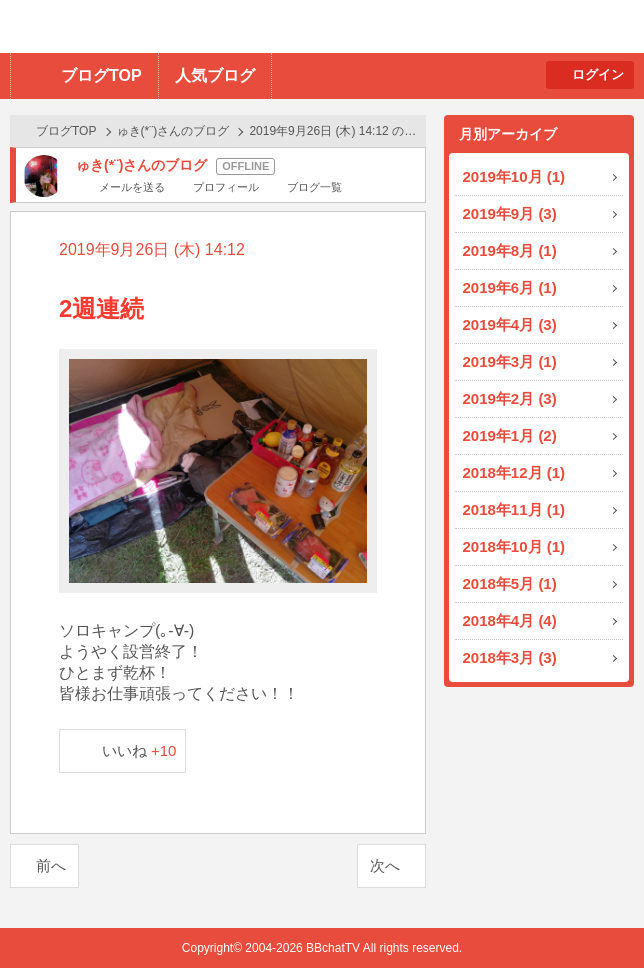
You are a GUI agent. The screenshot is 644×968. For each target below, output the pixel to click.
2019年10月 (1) (514, 176)
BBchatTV (285, 26)
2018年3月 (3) (510, 657)
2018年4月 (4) (510, 620)
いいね (139, 750)
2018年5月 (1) (510, 583)
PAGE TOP (589, 913)
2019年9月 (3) (510, 213)
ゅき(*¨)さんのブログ (173, 131)
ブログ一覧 (314, 187)
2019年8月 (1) (510, 250)
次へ (385, 865)
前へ (51, 865)
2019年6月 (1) (510, 287)
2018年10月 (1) (514, 546)
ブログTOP (101, 75)
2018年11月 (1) (514, 509)
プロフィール (226, 187)
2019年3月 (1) (510, 361)
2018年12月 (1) (514, 472)
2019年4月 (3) (510, 324)
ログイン (598, 74)
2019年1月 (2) (510, 435)
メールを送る (132, 187)
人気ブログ (215, 75)
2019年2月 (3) (510, 398)
